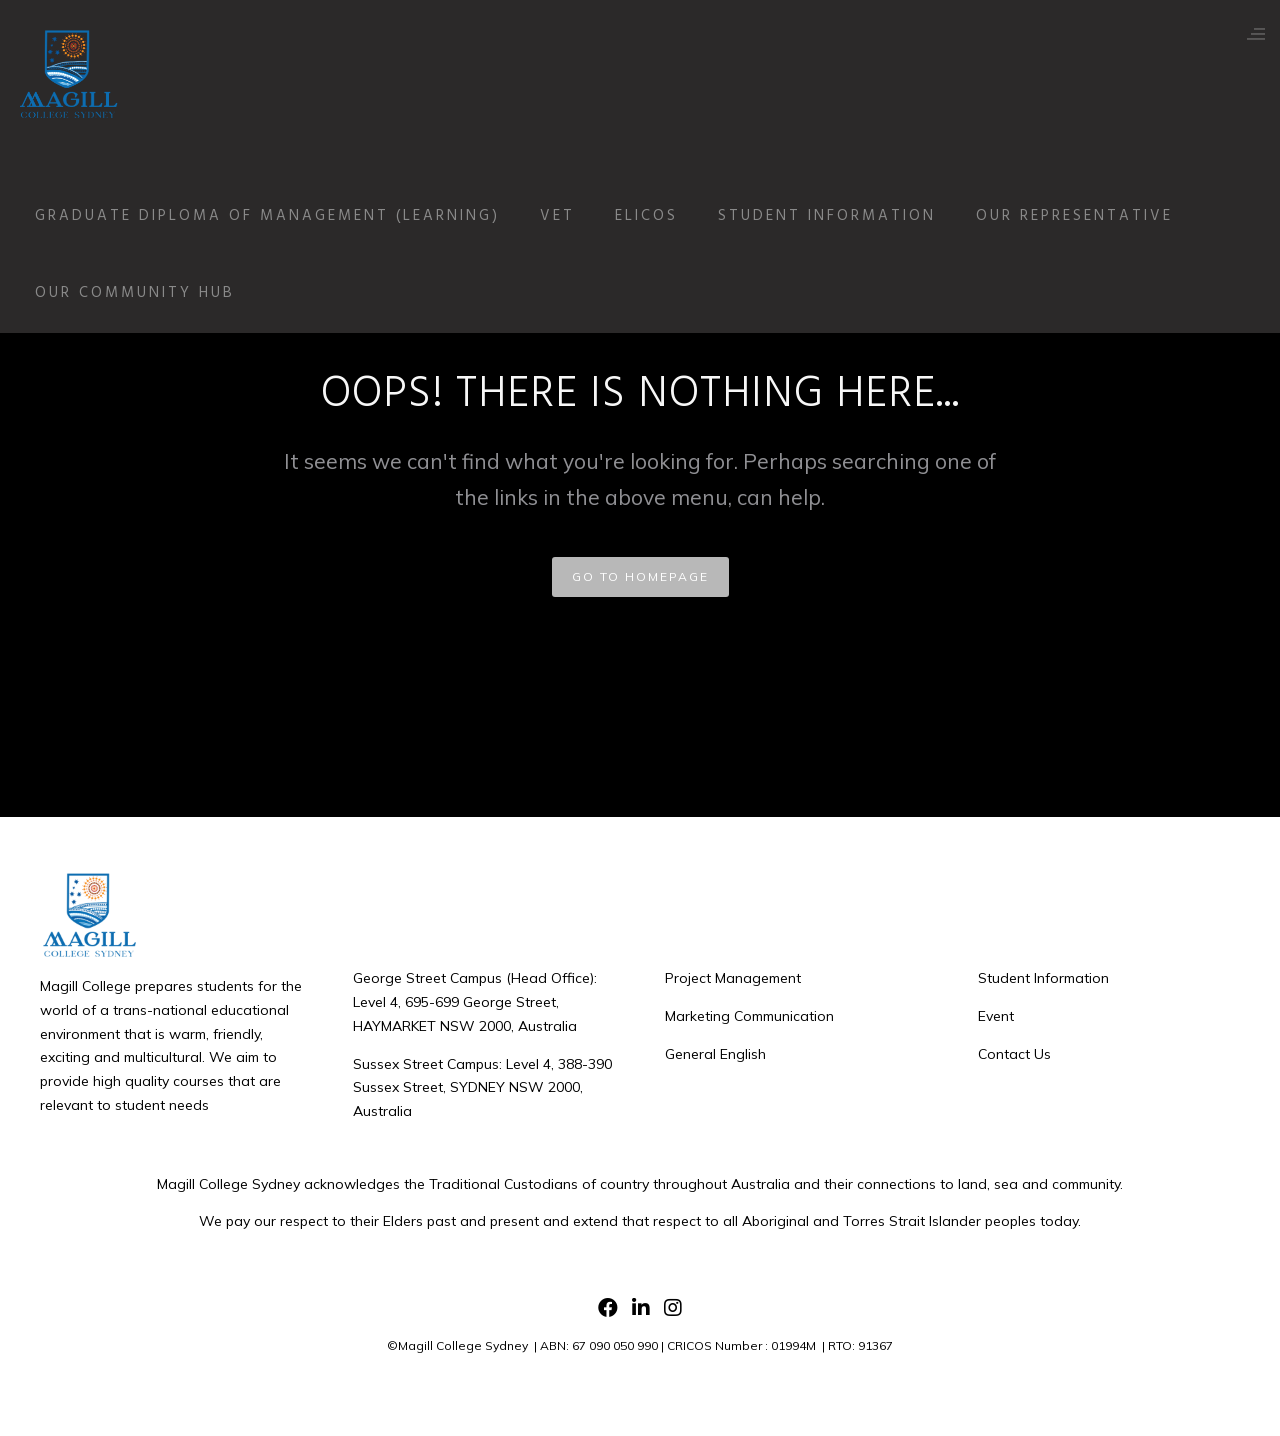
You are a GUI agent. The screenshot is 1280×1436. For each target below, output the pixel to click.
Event (996, 1016)
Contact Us (1014, 1054)
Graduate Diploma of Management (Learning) (282, 216)
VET (572, 216)
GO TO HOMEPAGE (640, 576)
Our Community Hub (150, 293)
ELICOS (661, 216)
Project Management (733, 978)
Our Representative (1089, 216)
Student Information (842, 216)
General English (715, 1054)
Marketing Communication (749, 1016)
